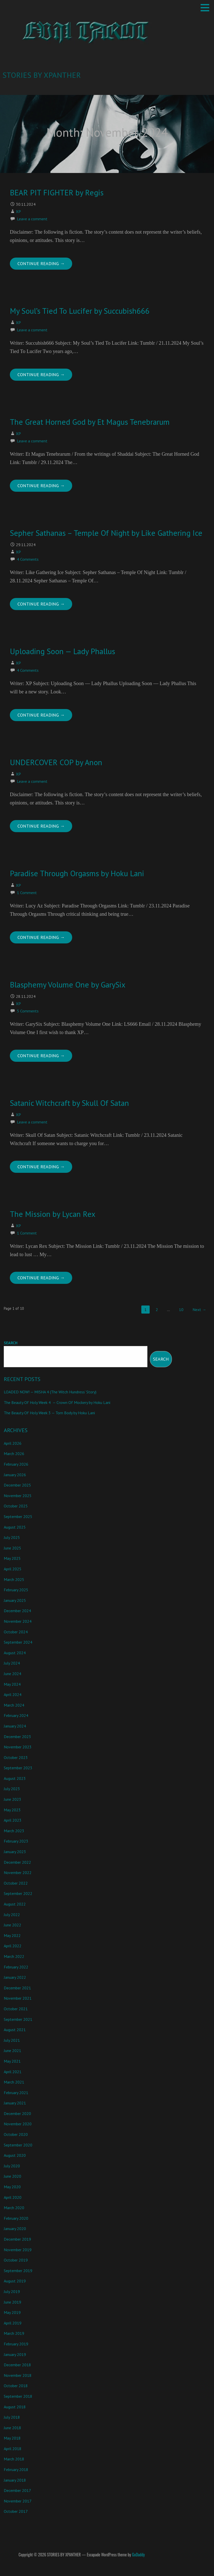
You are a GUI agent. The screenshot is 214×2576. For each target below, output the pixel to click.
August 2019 (15, 2280)
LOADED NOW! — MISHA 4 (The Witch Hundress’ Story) (50, 1391)
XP (18, 211)
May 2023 (12, 1809)
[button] (206, 7)
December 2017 (17, 2490)
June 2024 (12, 1673)
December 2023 (17, 1736)
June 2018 (12, 2427)
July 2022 (12, 1914)
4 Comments (28, 559)
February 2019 (16, 2343)
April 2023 (12, 1820)
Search (10, 1342)
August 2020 (15, 2155)
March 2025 (14, 1579)
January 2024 (15, 1725)
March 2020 (14, 2207)
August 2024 (15, 1652)
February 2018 (16, 2469)
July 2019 (12, 2291)
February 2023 (16, 1841)
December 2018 (17, 2364)
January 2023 (15, 1851)
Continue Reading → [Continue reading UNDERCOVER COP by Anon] (41, 826)
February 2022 (16, 1966)
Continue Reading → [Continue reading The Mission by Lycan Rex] (41, 1278)
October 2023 (16, 1757)
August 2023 (15, 1778)
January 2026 (15, 1474)
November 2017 (18, 2500)
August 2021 (15, 2029)
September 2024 (18, 1642)
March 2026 (14, 1453)
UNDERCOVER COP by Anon (56, 762)
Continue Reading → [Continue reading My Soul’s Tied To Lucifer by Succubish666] (41, 374)
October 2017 (16, 2511)
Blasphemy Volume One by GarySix (67, 984)
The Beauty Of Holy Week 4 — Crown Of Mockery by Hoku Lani (57, 1402)
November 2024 (18, 1621)
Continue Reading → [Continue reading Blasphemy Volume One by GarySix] (41, 1055)
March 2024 (14, 1705)
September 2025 (18, 1516)
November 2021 (18, 1998)
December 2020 (17, 2113)
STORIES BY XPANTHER (42, 75)
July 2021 (12, 2040)
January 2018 (15, 2480)
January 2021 (15, 2102)
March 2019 (14, 2333)
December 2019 (17, 2239)
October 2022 (16, 1883)
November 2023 (18, 1746)
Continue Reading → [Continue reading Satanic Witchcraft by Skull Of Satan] (41, 1167)
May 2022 (12, 1935)
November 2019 (18, 2249)
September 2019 (18, 2270)
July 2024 (12, 1663)
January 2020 (15, 2228)
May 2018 (12, 2438)
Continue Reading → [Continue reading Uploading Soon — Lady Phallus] (41, 715)
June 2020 (12, 2176)
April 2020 (12, 2197)
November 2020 (18, 2123)
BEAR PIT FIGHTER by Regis (56, 192)
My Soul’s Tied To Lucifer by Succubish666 (79, 311)
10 (181, 1309)
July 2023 (12, 1788)
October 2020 (16, 2134)
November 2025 (18, 1495)
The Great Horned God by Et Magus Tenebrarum (90, 422)
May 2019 (12, 2312)
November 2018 (18, 2375)
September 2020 (18, 2144)
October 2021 (16, 2008)
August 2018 (15, 2406)
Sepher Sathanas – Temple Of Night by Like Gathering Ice (106, 533)
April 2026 (12, 1443)
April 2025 (12, 1568)
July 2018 (12, 2417)
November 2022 (18, 1872)
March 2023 (14, 1830)
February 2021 (16, 2092)
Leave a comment (32, 218)
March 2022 (14, 1956)
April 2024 (12, 1694)
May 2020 (12, 2186)
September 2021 (18, 2019)
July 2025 (12, 1537)
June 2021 (12, 2050)
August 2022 (15, 1904)
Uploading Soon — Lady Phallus (62, 651)
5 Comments (28, 1010)
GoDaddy (138, 2555)
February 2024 (16, 1715)
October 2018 (16, 2385)
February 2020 (16, 2218)
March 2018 (14, 2458)
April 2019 (12, 2322)
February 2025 (16, 1589)
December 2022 (17, 1862)
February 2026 (16, 1464)
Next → (199, 1309)
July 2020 (12, 2165)
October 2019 (16, 2260)
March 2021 (14, 2082)
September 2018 (18, 2396)
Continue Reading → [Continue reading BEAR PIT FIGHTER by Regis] (41, 263)
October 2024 (16, 1631)
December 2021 (17, 1987)
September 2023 (18, 1767)
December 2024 (17, 1610)
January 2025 (15, 1600)
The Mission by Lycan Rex (52, 1214)
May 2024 (12, 1684)
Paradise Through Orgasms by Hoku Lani (77, 873)
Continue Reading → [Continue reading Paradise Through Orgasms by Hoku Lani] (41, 937)
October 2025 (16, 1505)
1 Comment (27, 892)
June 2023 (12, 1799)
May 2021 (12, 2061)
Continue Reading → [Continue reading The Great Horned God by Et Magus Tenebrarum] (41, 485)
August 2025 (15, 1527)
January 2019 (15, 2354)
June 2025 (12, 1547)
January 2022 (15, 1977)
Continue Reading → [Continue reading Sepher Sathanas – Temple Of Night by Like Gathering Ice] (41, 604)
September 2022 (18, 1893)
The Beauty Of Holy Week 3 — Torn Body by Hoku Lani (49, 1412)
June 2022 (12, 1924)
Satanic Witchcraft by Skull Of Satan (69, 1103)
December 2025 (17, 1485)
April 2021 (12, 2071)
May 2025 (12, 1558)
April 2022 (12, 1945)
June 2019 (12, 2302)
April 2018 (12, 2448)
